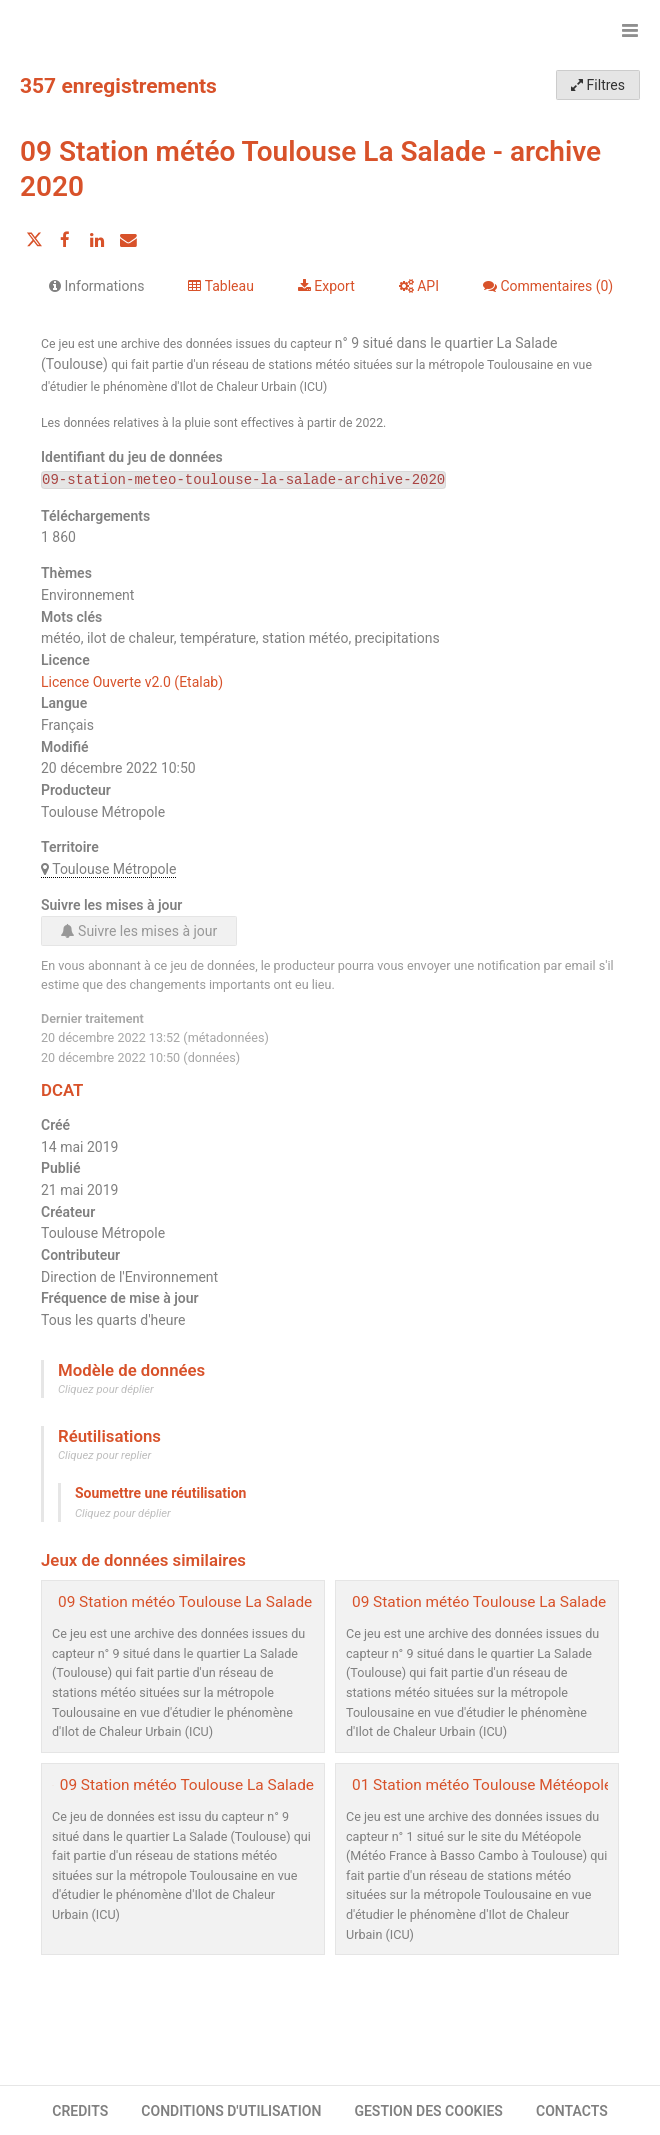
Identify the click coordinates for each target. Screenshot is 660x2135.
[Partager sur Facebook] (65, 240)
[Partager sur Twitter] (34, 240)
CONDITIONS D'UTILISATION (231, 2111)
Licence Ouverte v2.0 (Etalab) (132, 682)
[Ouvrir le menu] (630, 30)
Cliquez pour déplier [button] (106, 1389)
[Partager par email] (128, 240)
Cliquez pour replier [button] (104, 1455)
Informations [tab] (96, 286)
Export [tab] (326, 286)
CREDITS (80, 2111)
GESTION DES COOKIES (428, 2111)
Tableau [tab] (220, 286)
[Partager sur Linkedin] (97, 240)
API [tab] (419, 286)
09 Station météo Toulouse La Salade (187, 1785)
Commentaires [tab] (548, 286)
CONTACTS (572, 2111)
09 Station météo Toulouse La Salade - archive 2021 (235, 1602)
